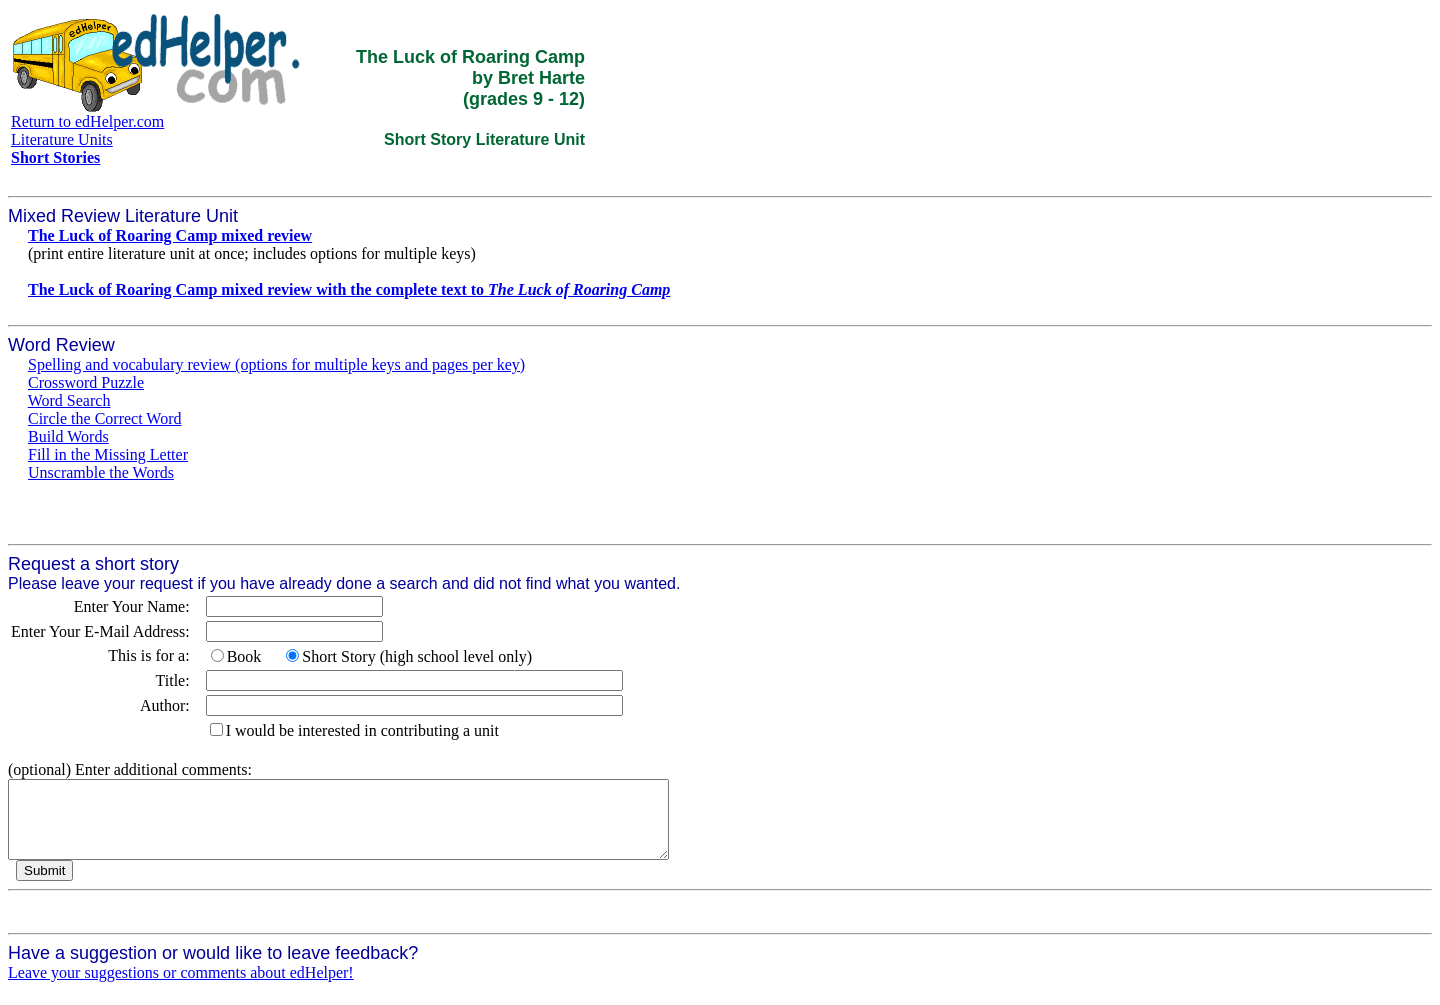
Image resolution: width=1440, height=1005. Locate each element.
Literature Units (62, 139)
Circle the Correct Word (104, 418)
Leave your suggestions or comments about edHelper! (181, 987)
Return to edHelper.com (87, 121)
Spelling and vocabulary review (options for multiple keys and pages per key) (276, 364)
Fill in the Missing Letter (108, 454)
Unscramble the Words (101, 472)
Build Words (68, 436)
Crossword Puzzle (86, 382)
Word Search (69, 400)
